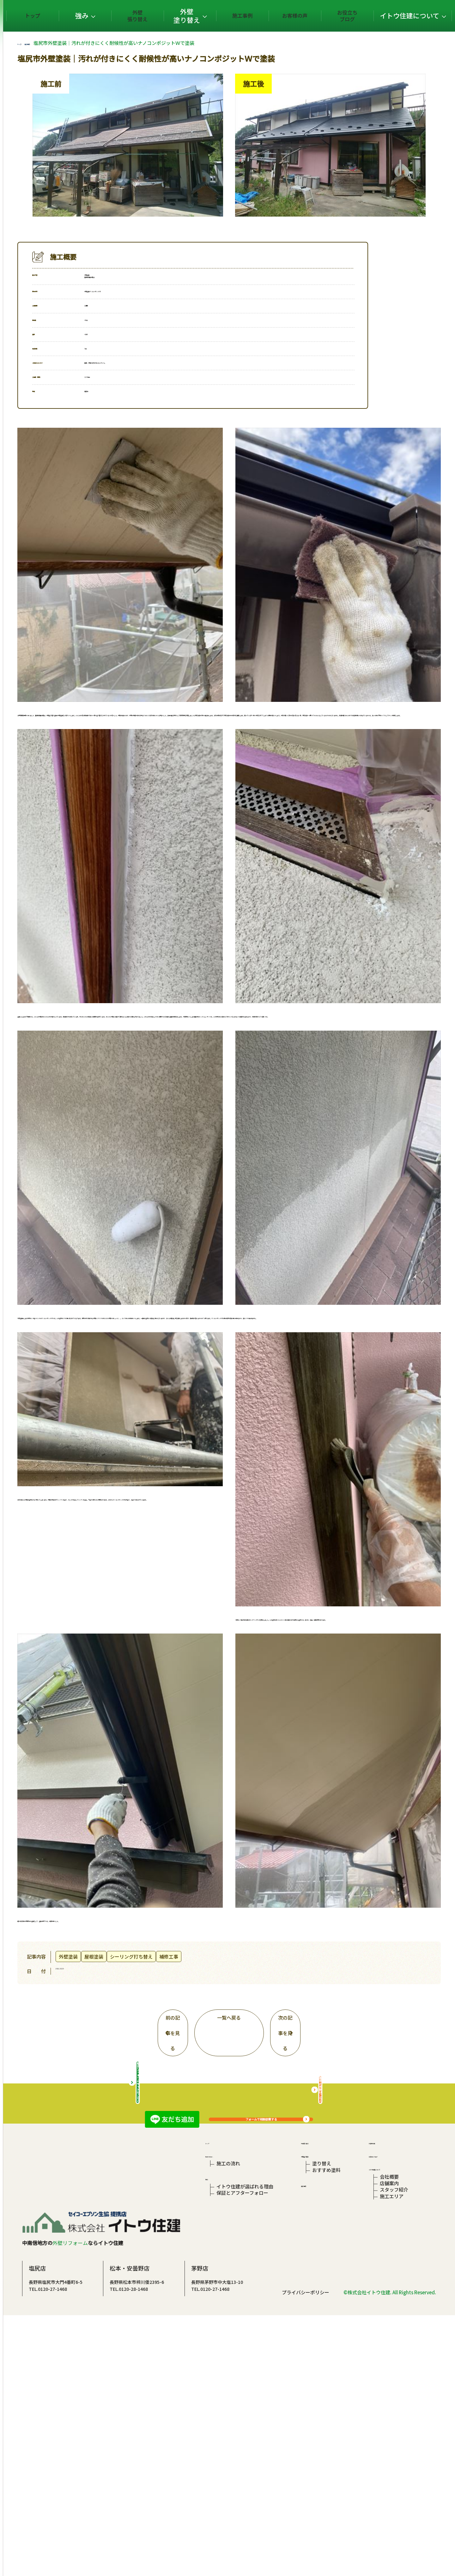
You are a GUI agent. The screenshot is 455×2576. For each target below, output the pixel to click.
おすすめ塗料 (325, 2393)
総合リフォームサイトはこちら (175, 2288)
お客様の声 (310, 15)
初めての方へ (219, 2372)
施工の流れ (228, 2384)
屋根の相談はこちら (358, 2288)
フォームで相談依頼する (299, 2111)
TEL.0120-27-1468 (124, 2529)
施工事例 (267, 15)
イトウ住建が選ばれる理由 (244, 2416)
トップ (102, 15)
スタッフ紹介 (392, 2422)
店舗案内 (387, 2412)
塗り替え (320, 2384)
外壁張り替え (182, 16)
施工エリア (389, 2432)
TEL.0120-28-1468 (204, 2529)
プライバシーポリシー (305, 2553)
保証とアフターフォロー (242, 2425)
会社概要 (387, 2403)
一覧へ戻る (267, 1993)
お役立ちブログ (353, 16)
